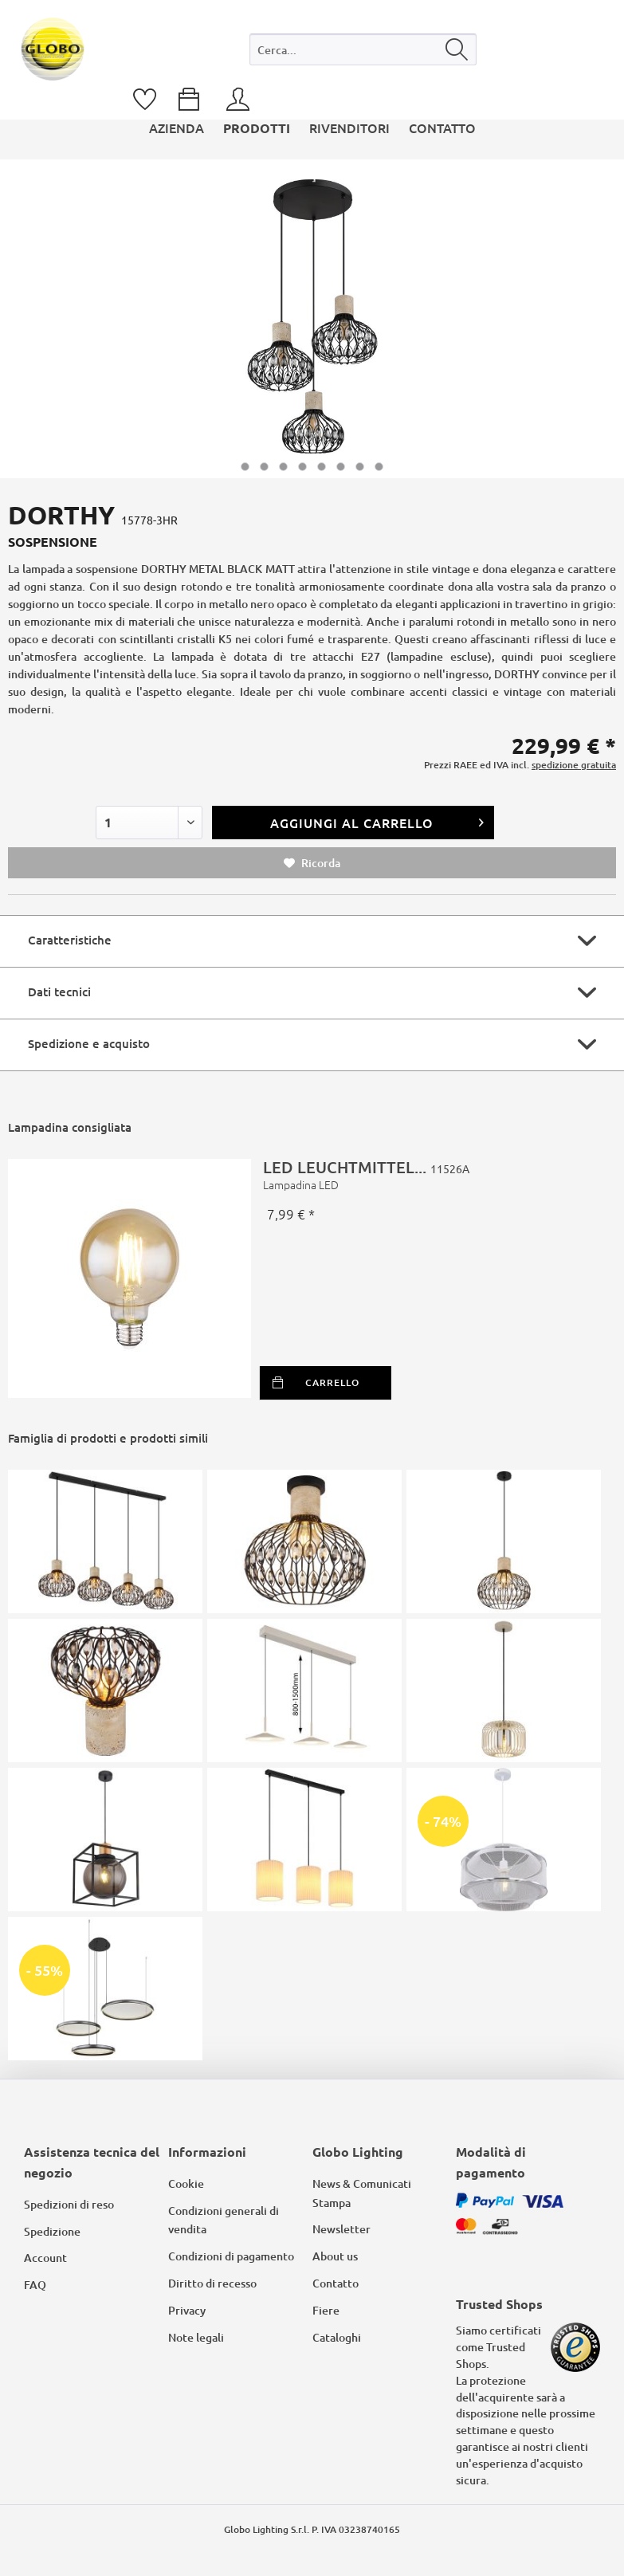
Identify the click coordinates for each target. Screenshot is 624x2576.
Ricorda (312, 862)
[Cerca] (457, 49)
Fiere (325, 2310)
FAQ (35, 2284)
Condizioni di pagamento (231, 2256)
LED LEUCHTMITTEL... (433, 1175)
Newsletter (341, 2228)
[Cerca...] (363, 49)
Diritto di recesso (212, 2283)
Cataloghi (336, 2337)
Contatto (335, 2283)
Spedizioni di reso (69, 2204)
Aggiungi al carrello (377, 820)
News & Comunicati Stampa (361, 2193)
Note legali (196, 2337)
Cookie (186, 2183)
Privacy (187, 2310)
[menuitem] (363, 53)
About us (335, 2256)
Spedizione (52, 2231)
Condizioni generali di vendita (223, 2220)
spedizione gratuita (574, 765)
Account (45, 2257)
